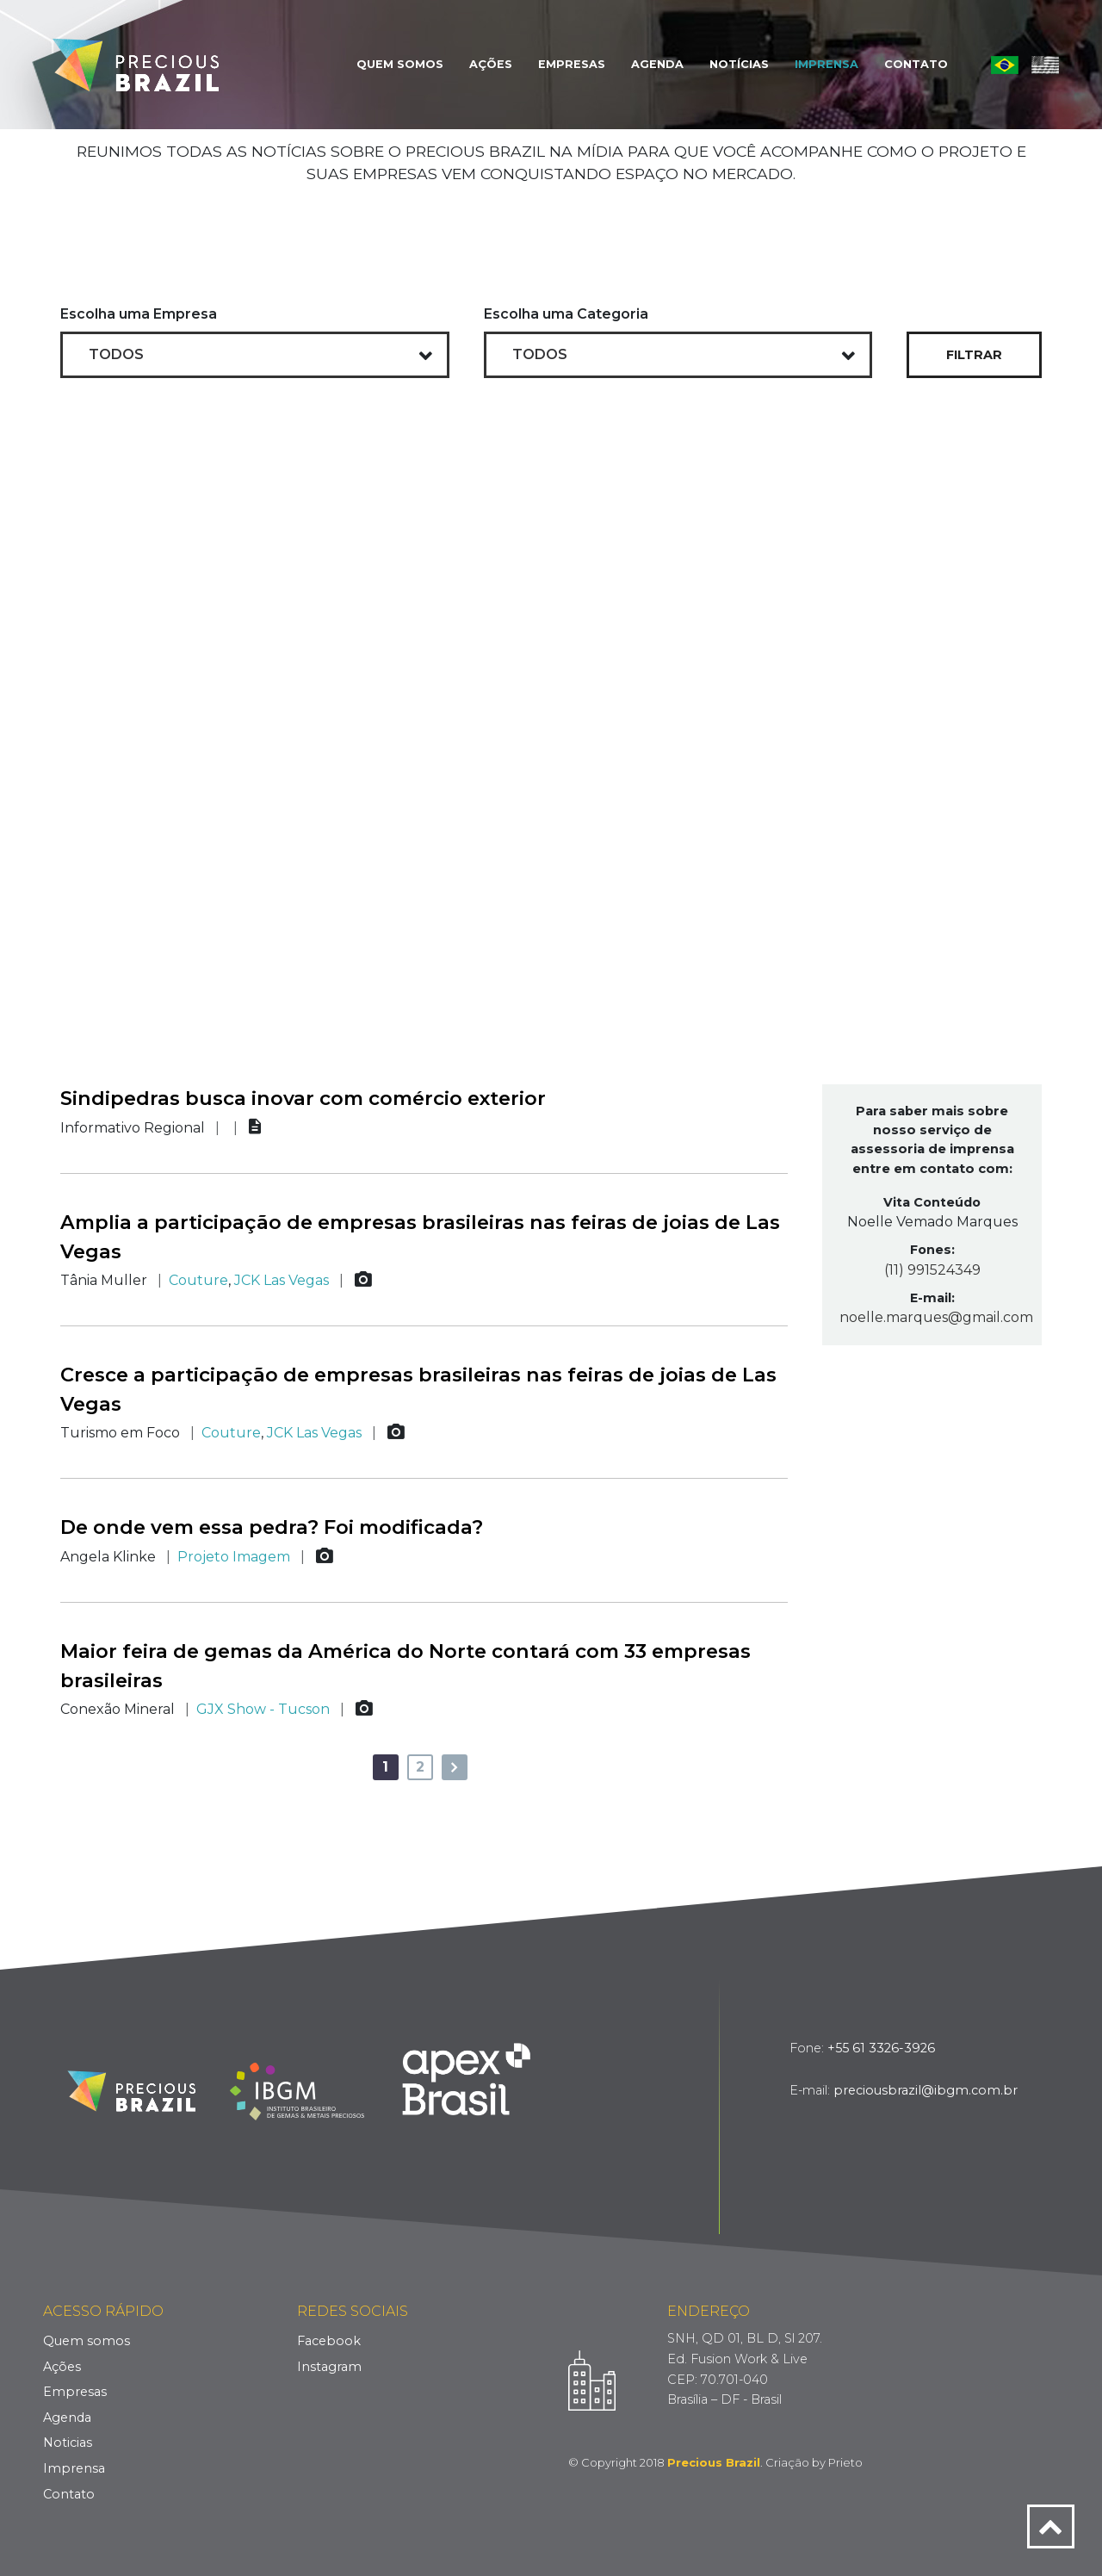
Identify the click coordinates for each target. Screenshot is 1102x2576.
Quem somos (86, 2341)
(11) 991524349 (932, 1270)
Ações (490, 64)
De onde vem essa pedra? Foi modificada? (271, 1527)
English (1045, 64)
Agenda (657, 64)
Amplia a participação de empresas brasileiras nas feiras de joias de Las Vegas (420, 1236)
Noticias (67, 2442)
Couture (198, 1280)
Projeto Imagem (233, 1557)
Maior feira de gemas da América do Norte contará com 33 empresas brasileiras (405, 1665)
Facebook (329, 2341)
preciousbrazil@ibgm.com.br (925, 2090)
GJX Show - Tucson (263, 1709)
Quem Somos (399, 64)
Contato (916, 64)
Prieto (845, 2462)
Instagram (329, 2366)
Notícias (739, 64)
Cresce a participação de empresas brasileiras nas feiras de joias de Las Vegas (418, 1389)
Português (1004, 64)
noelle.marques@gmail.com (932, 1317)
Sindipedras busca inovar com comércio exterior (303, 1098)
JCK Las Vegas (281, 1280)
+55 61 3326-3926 (881, 2048)
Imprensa (826, 64)
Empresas (571, 64)
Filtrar (974, 355)
